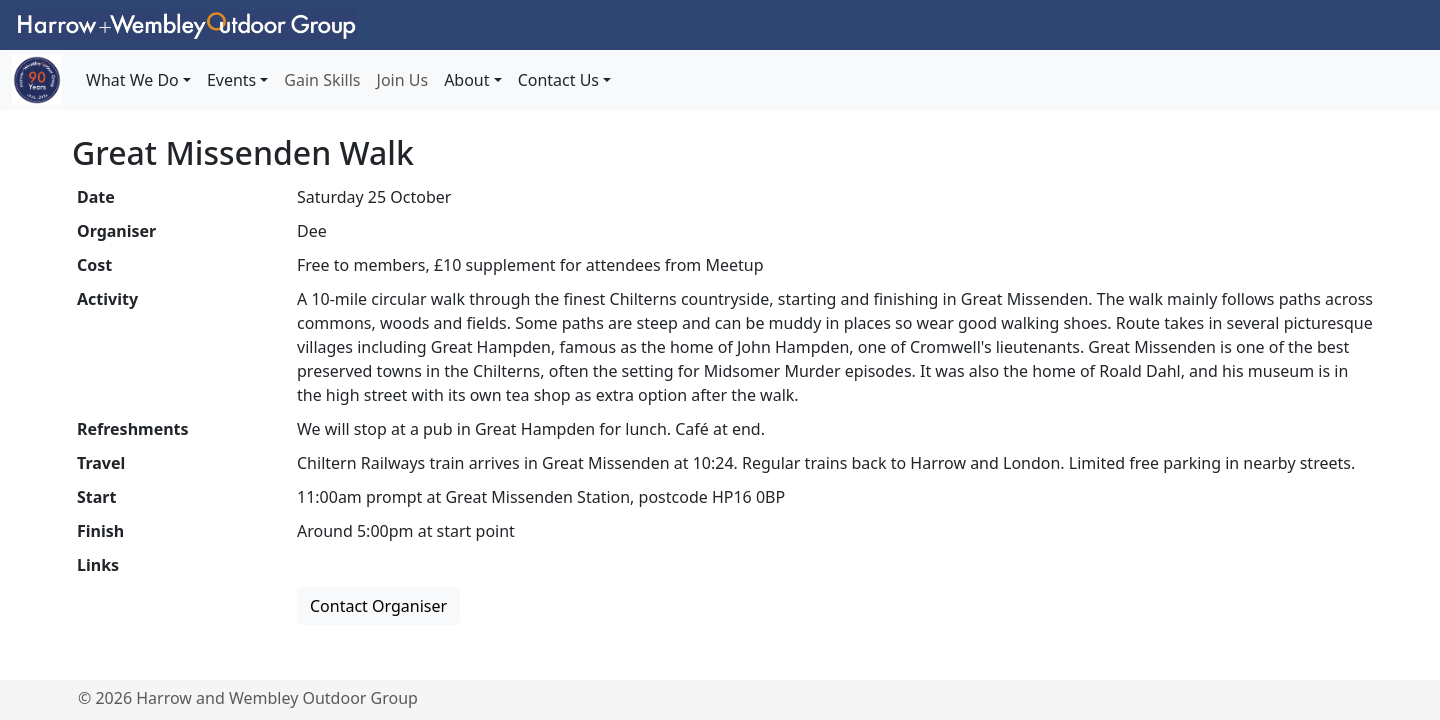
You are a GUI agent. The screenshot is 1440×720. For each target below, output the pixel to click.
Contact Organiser (378, 606)
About (466, 80)
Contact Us (558, 80)
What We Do (132, 80)
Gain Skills (322, 80)
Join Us (403, 80)
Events (231, 80)
